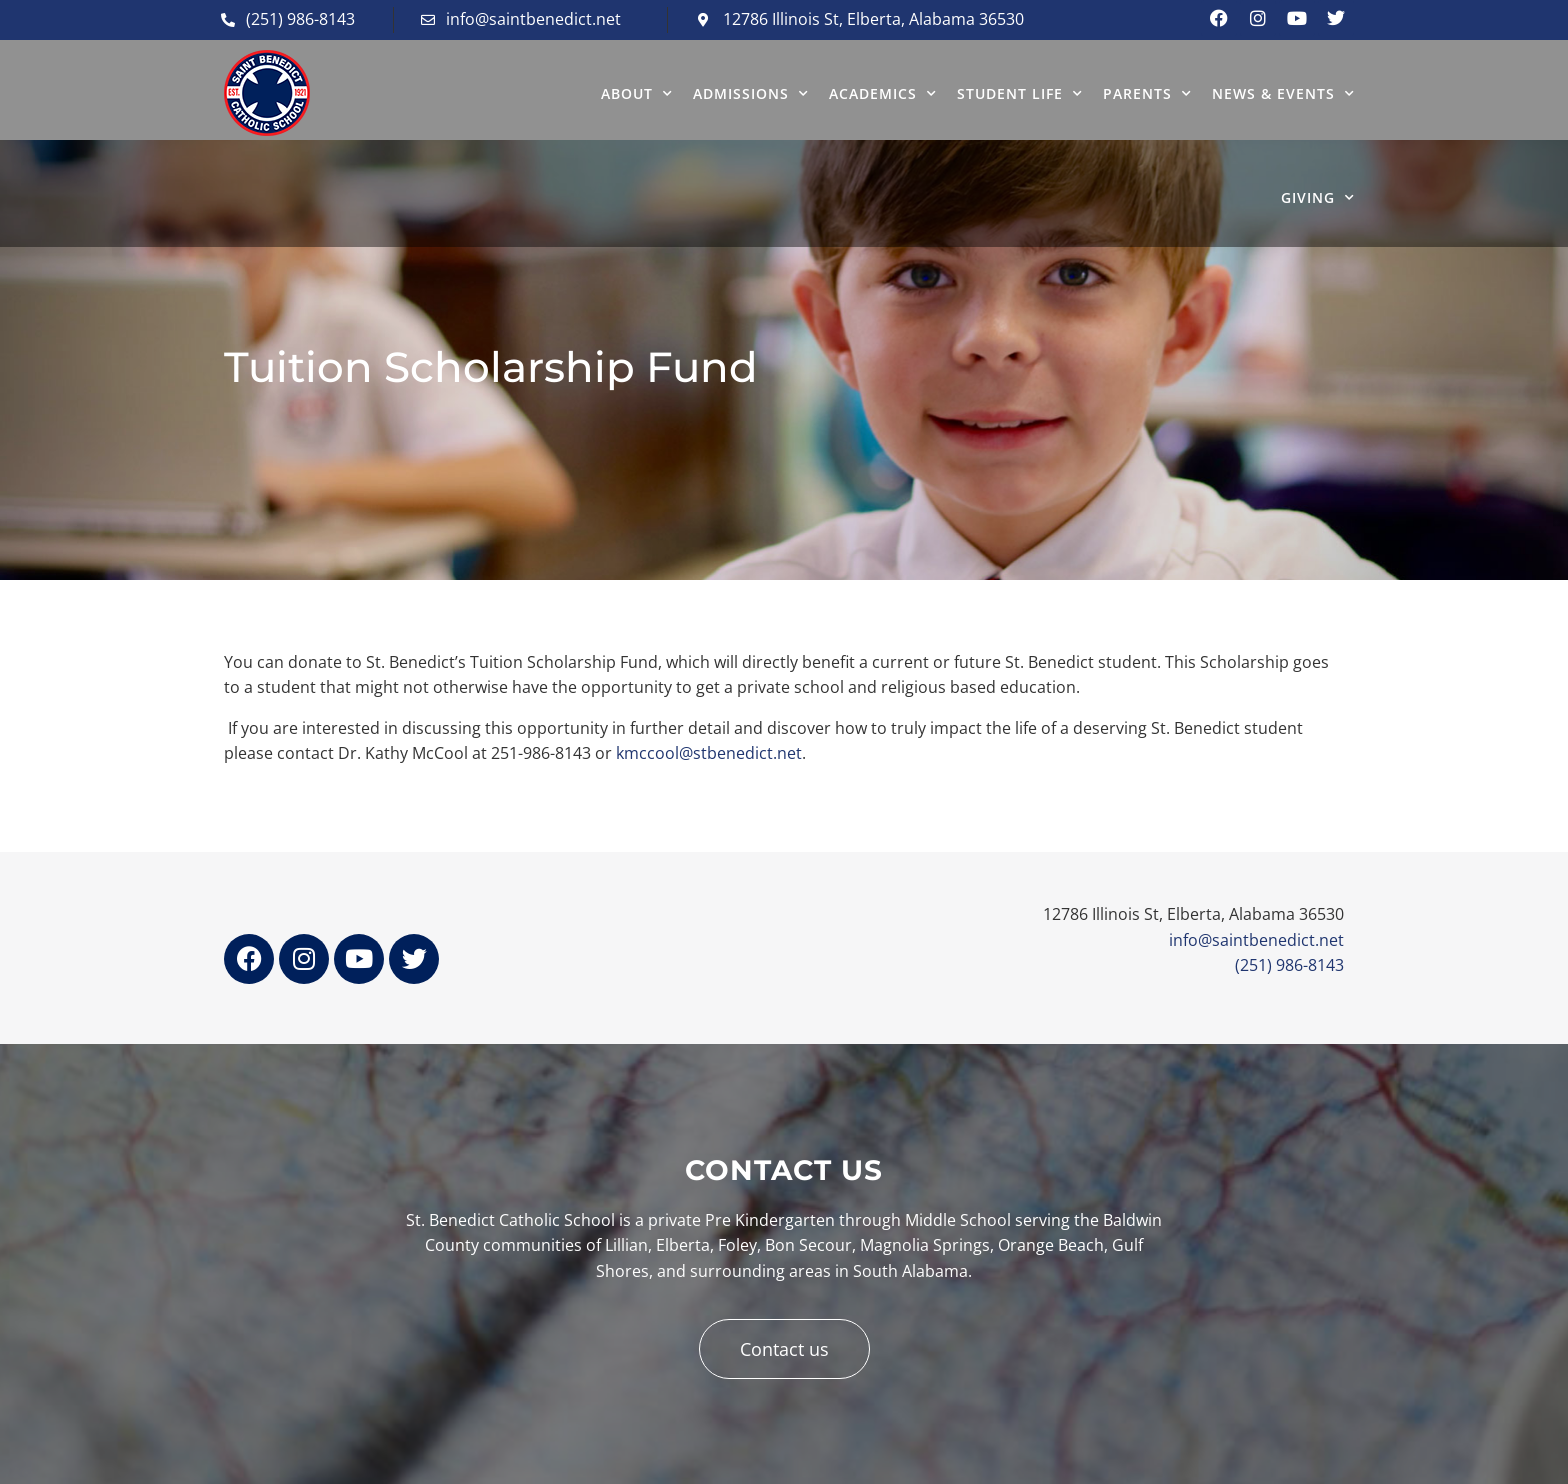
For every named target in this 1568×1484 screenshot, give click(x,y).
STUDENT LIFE (1020, 94)
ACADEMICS (883, 94)
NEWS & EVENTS (1283, 94)
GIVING (1318, 198)
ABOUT (637, 94)
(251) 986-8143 (1289, 965)
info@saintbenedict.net (1256, 940)
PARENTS (1147, 94)
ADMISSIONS (751, 94)
